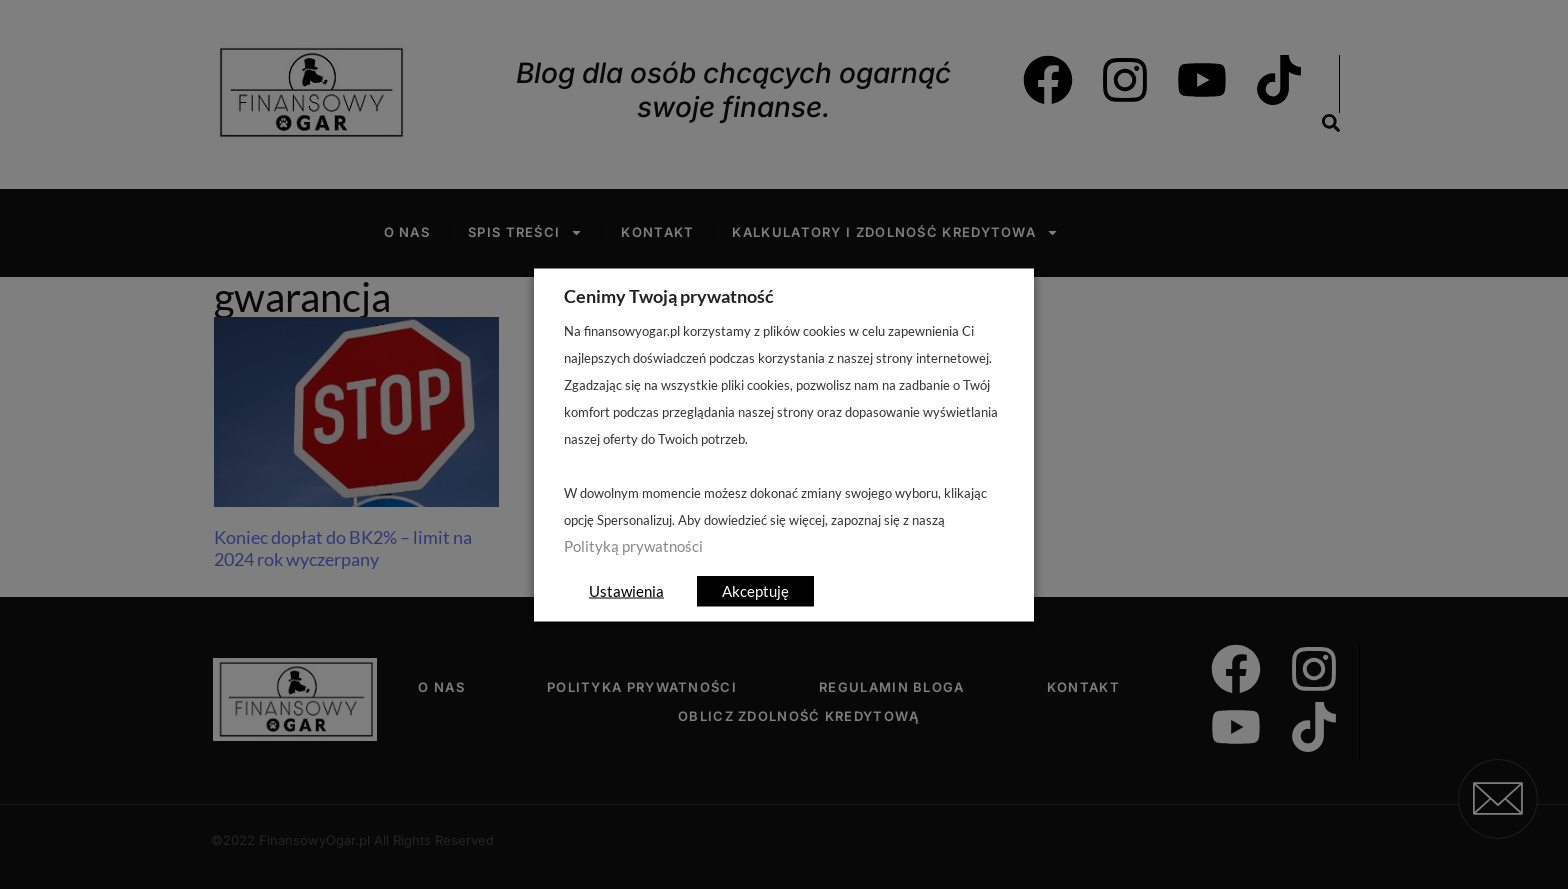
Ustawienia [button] (626, 590)
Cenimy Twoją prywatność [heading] (669, 295)
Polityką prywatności (633, 545)
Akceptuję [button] (755, 590)
